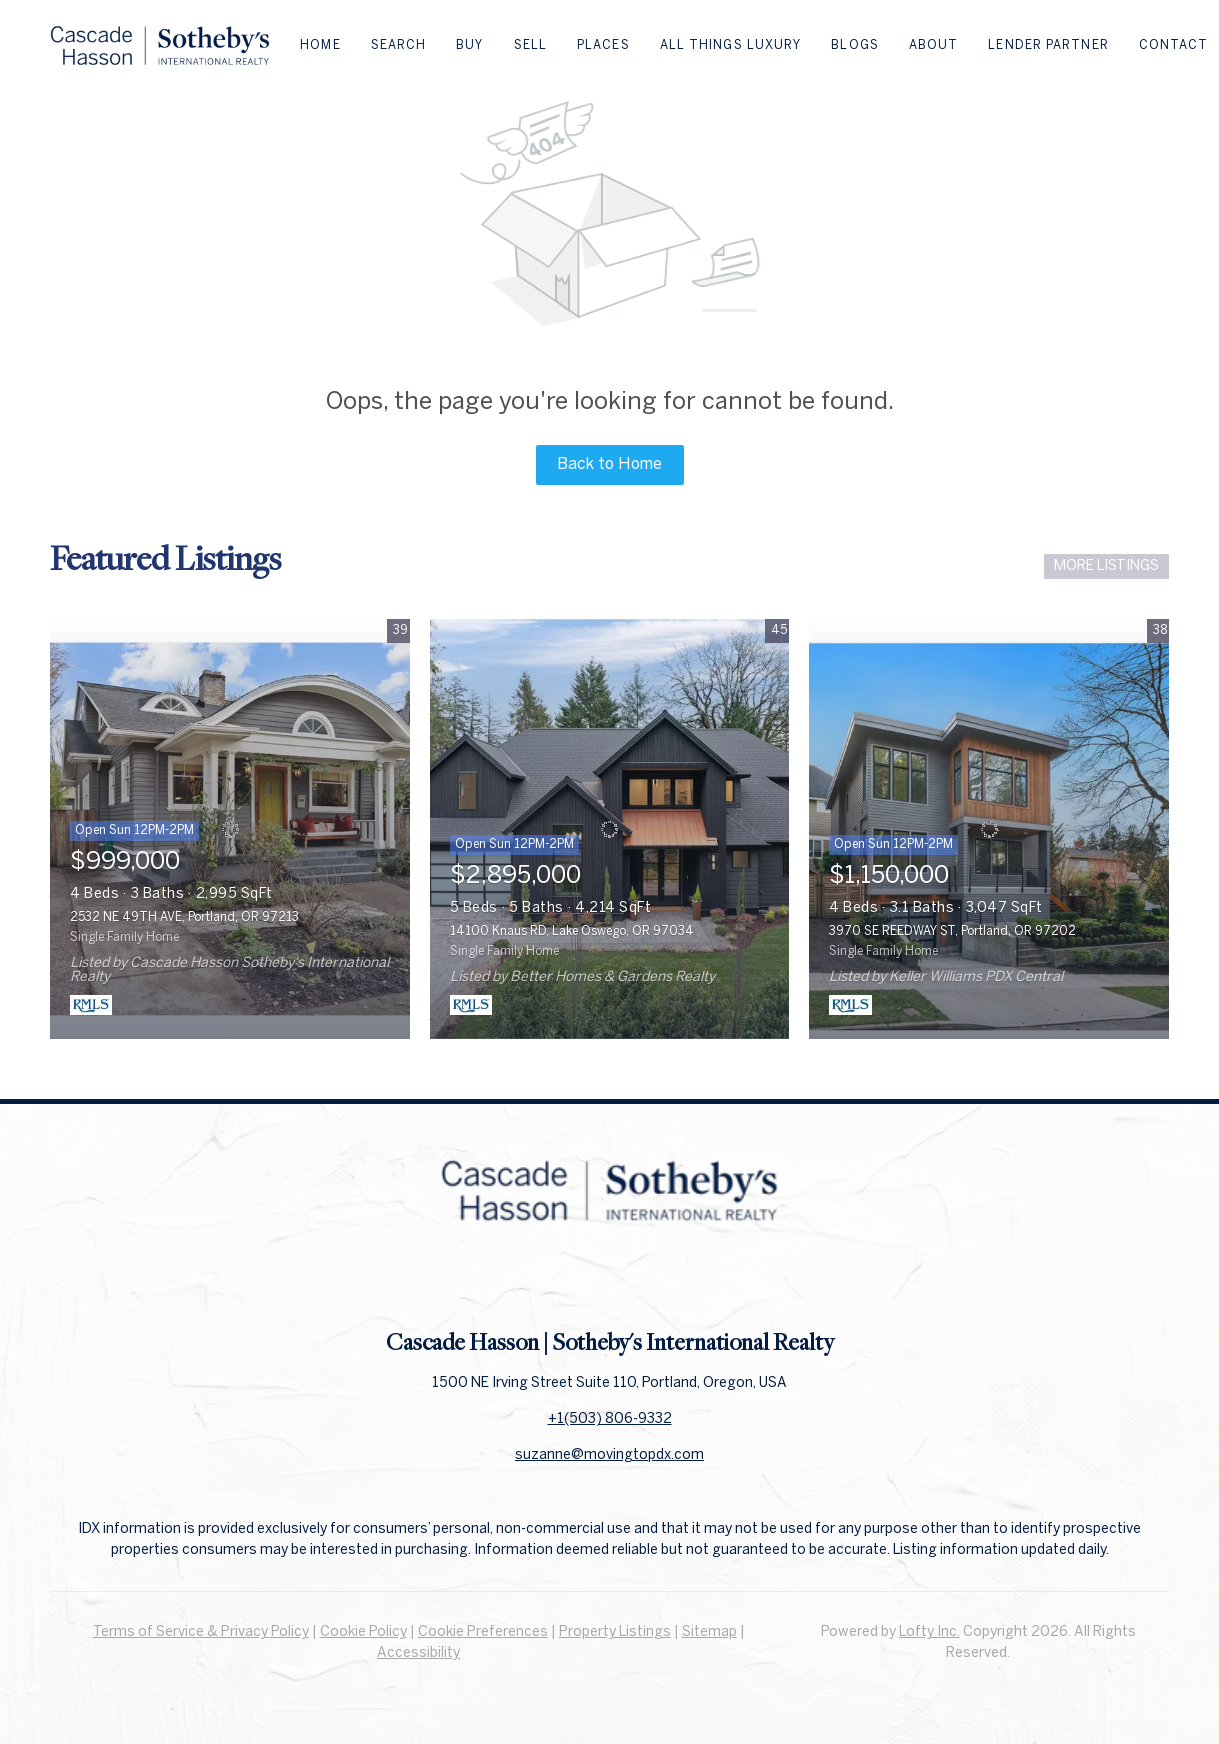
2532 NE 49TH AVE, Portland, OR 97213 (184, 917)
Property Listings (615, 1632)
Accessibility (418, 1653)
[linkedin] (610, 1282)
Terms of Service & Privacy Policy (201, 1632)
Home (320, 45)
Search (399, 45)
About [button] (934, 45)
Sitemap (709, 1632)
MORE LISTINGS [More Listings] (1106, 566)
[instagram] (650, 1282)
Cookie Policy (363, 1632)
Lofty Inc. (929, 1632)
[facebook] (570, 1282)
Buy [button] (469, 45)
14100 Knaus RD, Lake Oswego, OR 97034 (572, 931)
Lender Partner (1048, 45)
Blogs (855, 45)
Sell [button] (530, 45)
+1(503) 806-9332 (610, 1419)
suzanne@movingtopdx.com (609, 1455)
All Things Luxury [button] (731, 45)
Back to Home (609, 464)
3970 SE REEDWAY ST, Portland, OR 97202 (952, 931)
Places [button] (603, 45)
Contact (1174, 45)
